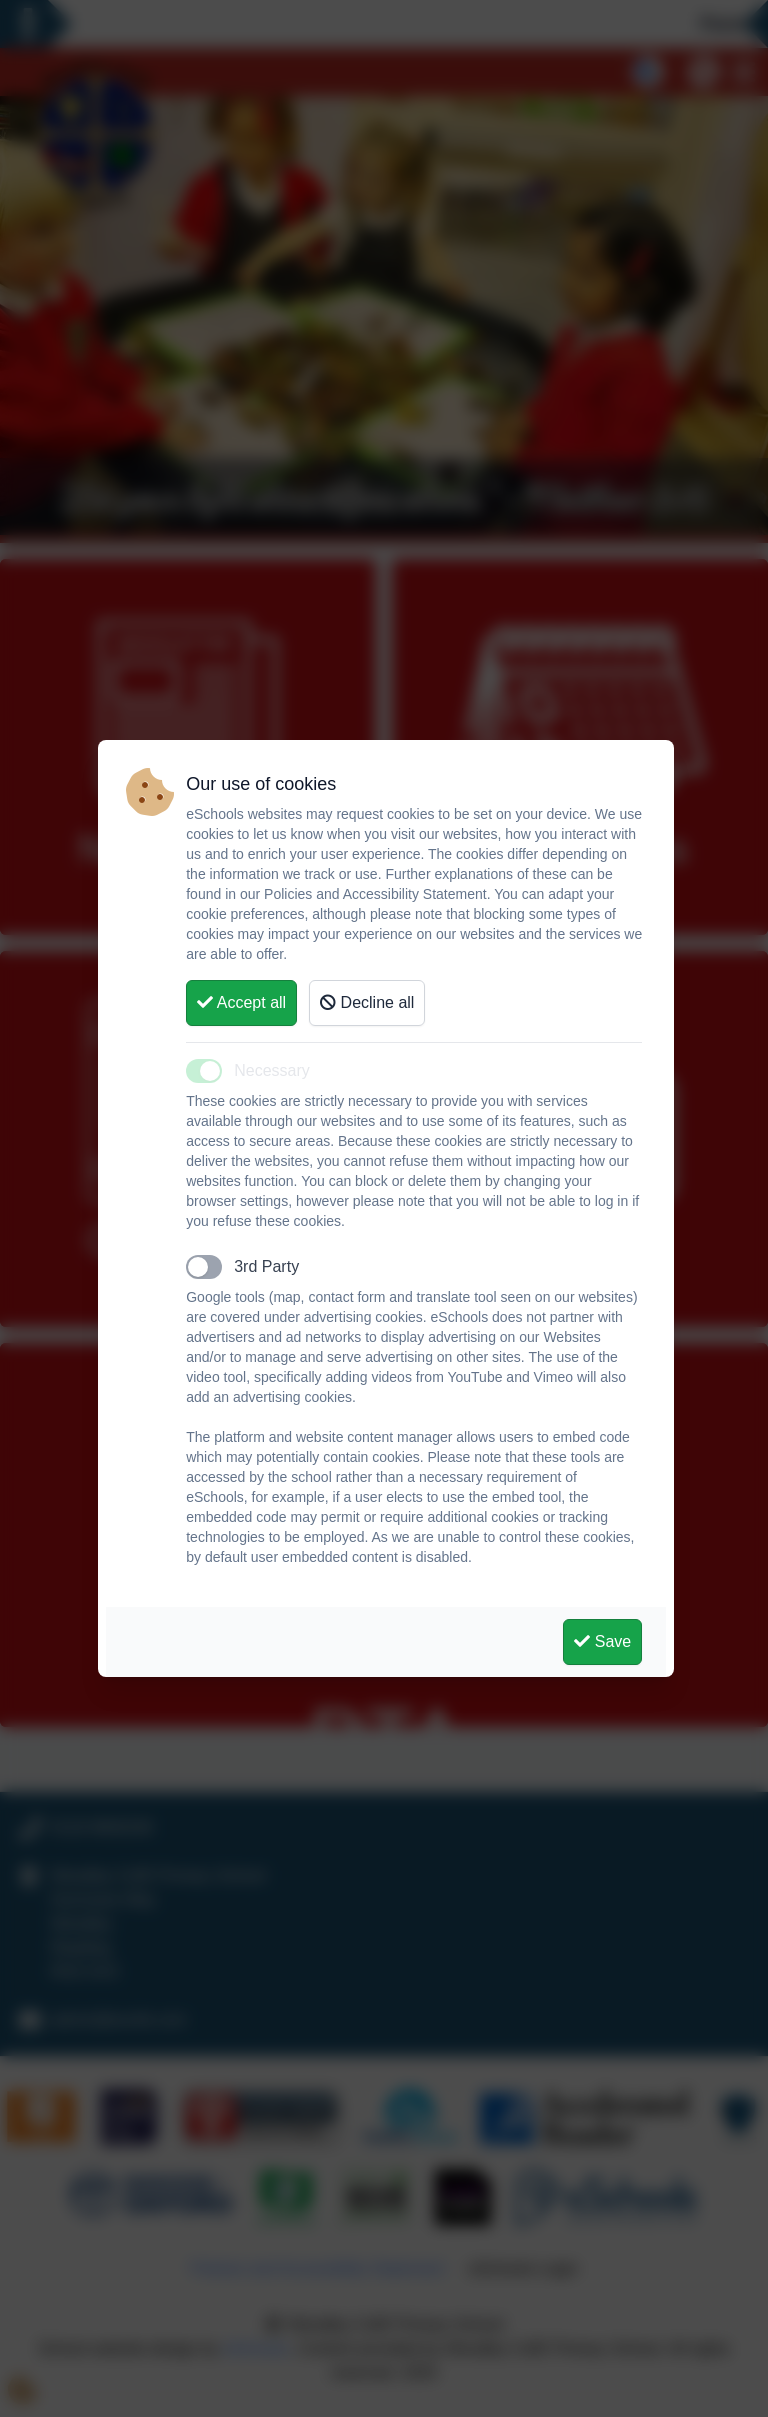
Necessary (272, 1070)
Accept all (241, 1002)
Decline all (367, 1002)
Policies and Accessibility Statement (375, 894)
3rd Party (266, 1266)
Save (602, 1641)
